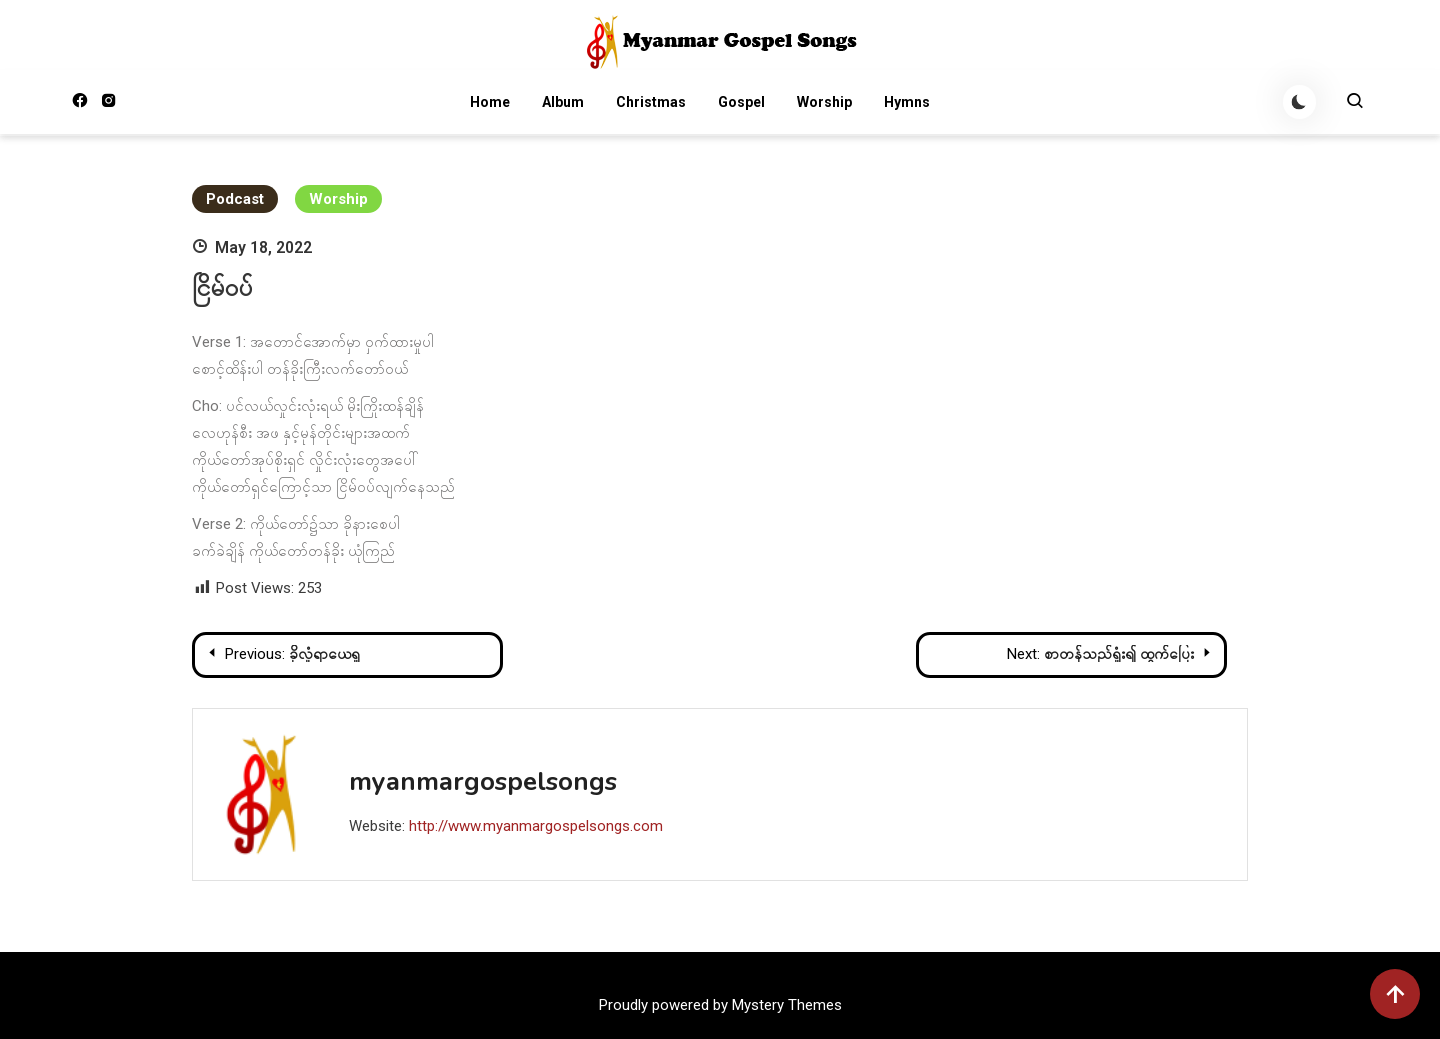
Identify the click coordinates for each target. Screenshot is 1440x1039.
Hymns (906, 103)
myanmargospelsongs (483, 781)
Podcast (235, 199)
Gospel (740, 103)
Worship (823, 103)
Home (489, 103)
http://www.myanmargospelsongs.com (536, 826)
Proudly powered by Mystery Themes (720, 1005)
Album (562, 103)
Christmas (650, 103)
